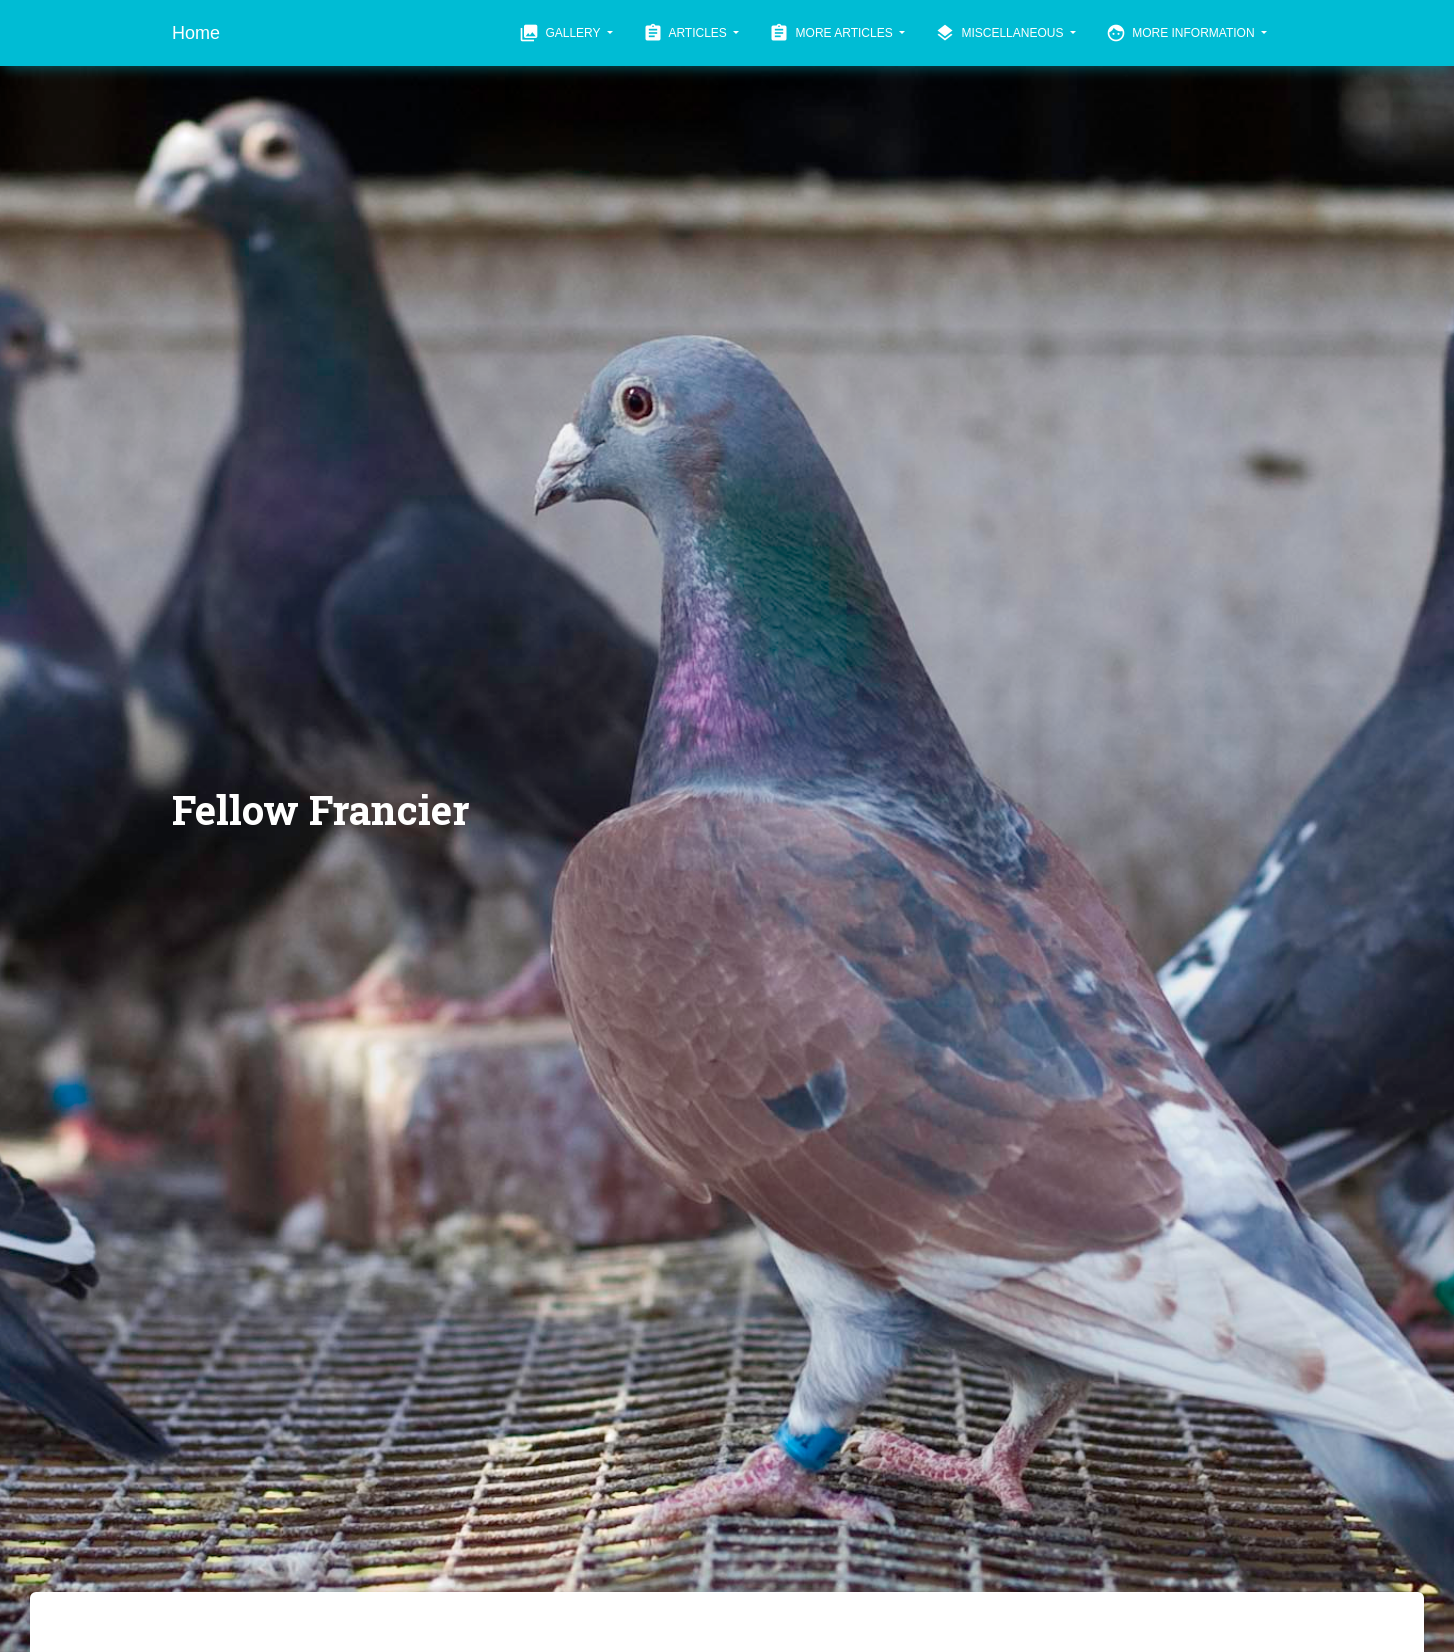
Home (196, 33)
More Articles (832, 33)
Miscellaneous (1001, 33)
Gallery (561, 33)
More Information (1182, 33)
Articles (686, 33)
